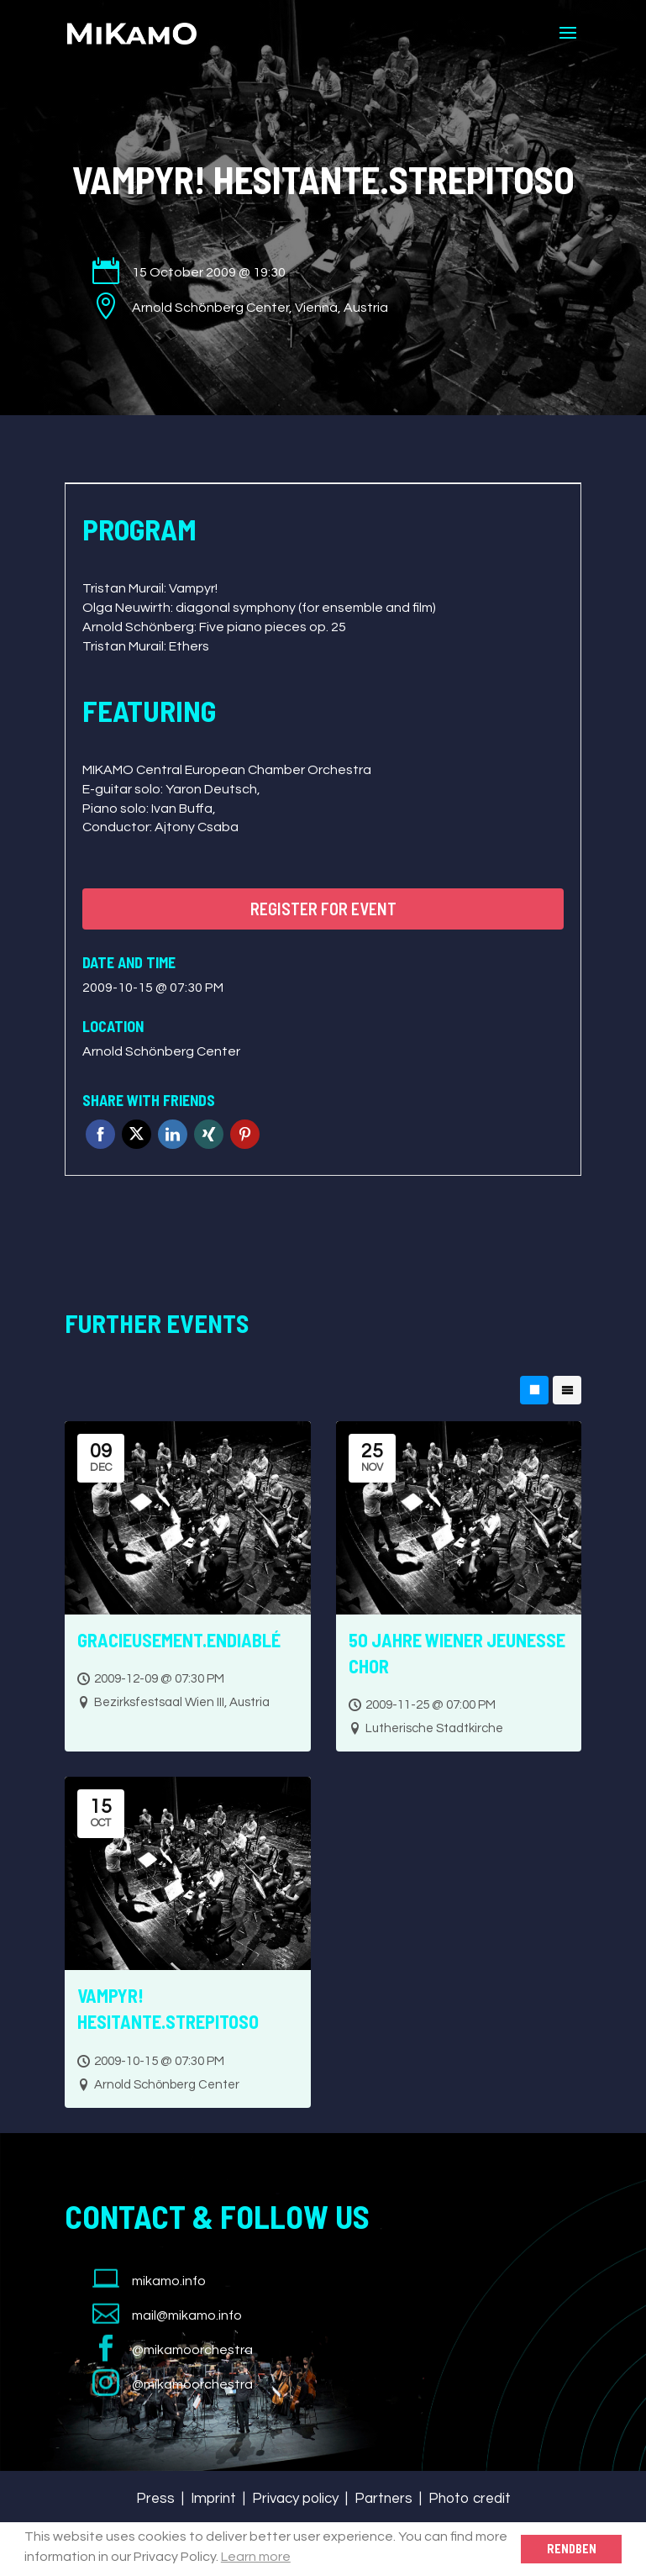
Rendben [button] (571, 2549)
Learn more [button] (256, 2556)
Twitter (136, 1134)
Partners (383, 2498)
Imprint (213, 2498)
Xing (208, 1134)
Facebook (100, 1134)
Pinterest (245, 1134)
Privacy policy (295, 2498)
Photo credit (469, 2498)
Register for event (323, 908)
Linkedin (172, 1134)
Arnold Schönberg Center (161, 1051)
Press (155, 2498)
